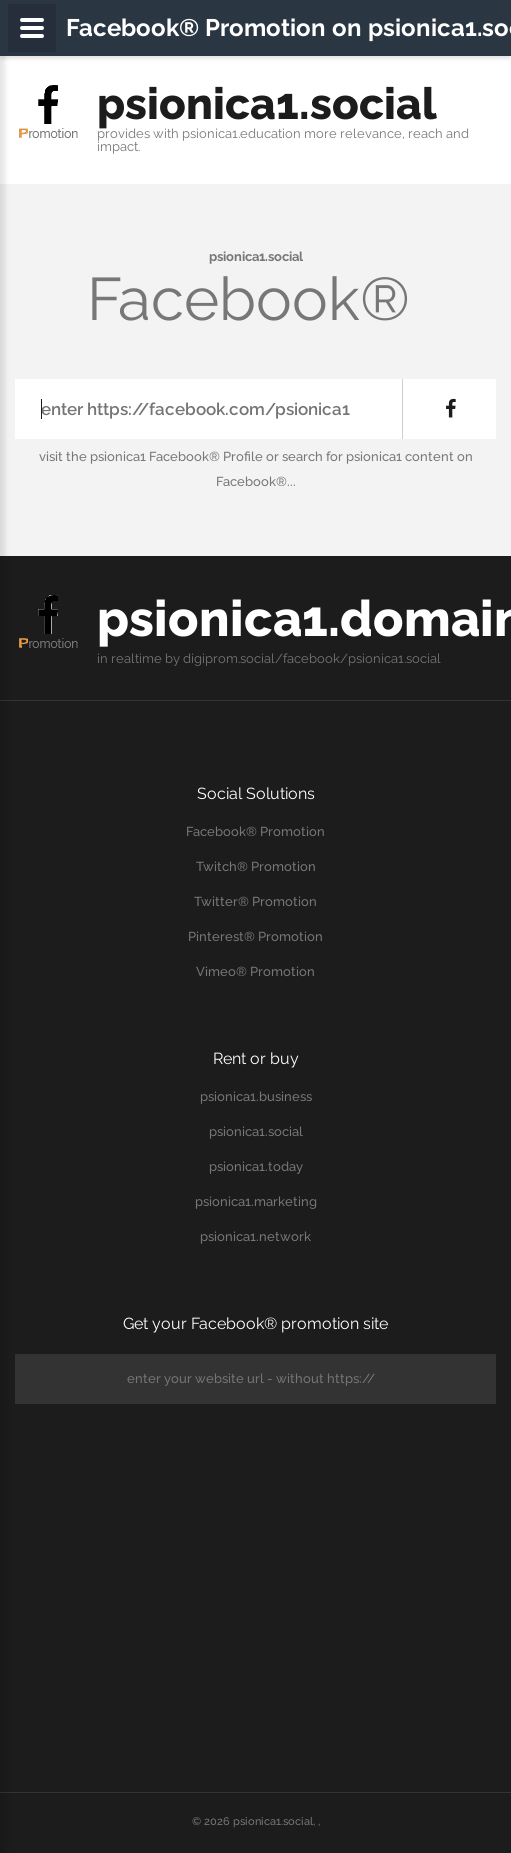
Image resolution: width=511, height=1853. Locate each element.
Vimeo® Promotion (255, 971)
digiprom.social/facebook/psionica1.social (312, 658)
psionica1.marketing (256, 1201)
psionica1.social (267, 103)
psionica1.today (256, 1166)
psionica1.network (255, 1236)
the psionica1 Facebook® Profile (164, 456)
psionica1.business (256, 1096)
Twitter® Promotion (255, 901)
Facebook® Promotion (255, 831)
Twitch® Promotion (256, 866)
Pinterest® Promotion (255, 936)
